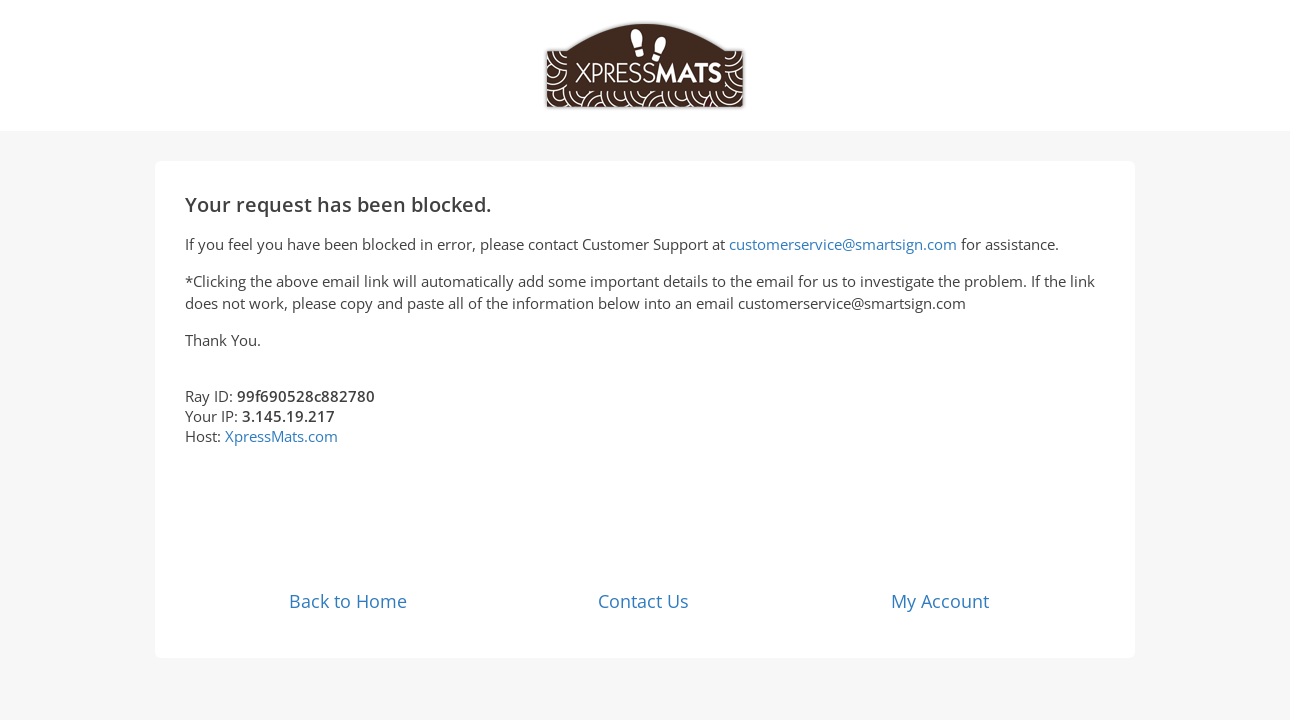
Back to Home (348, 601)
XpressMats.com (281, 436)
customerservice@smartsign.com (843, 244)
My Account (940, 601)
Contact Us (643, 601)
